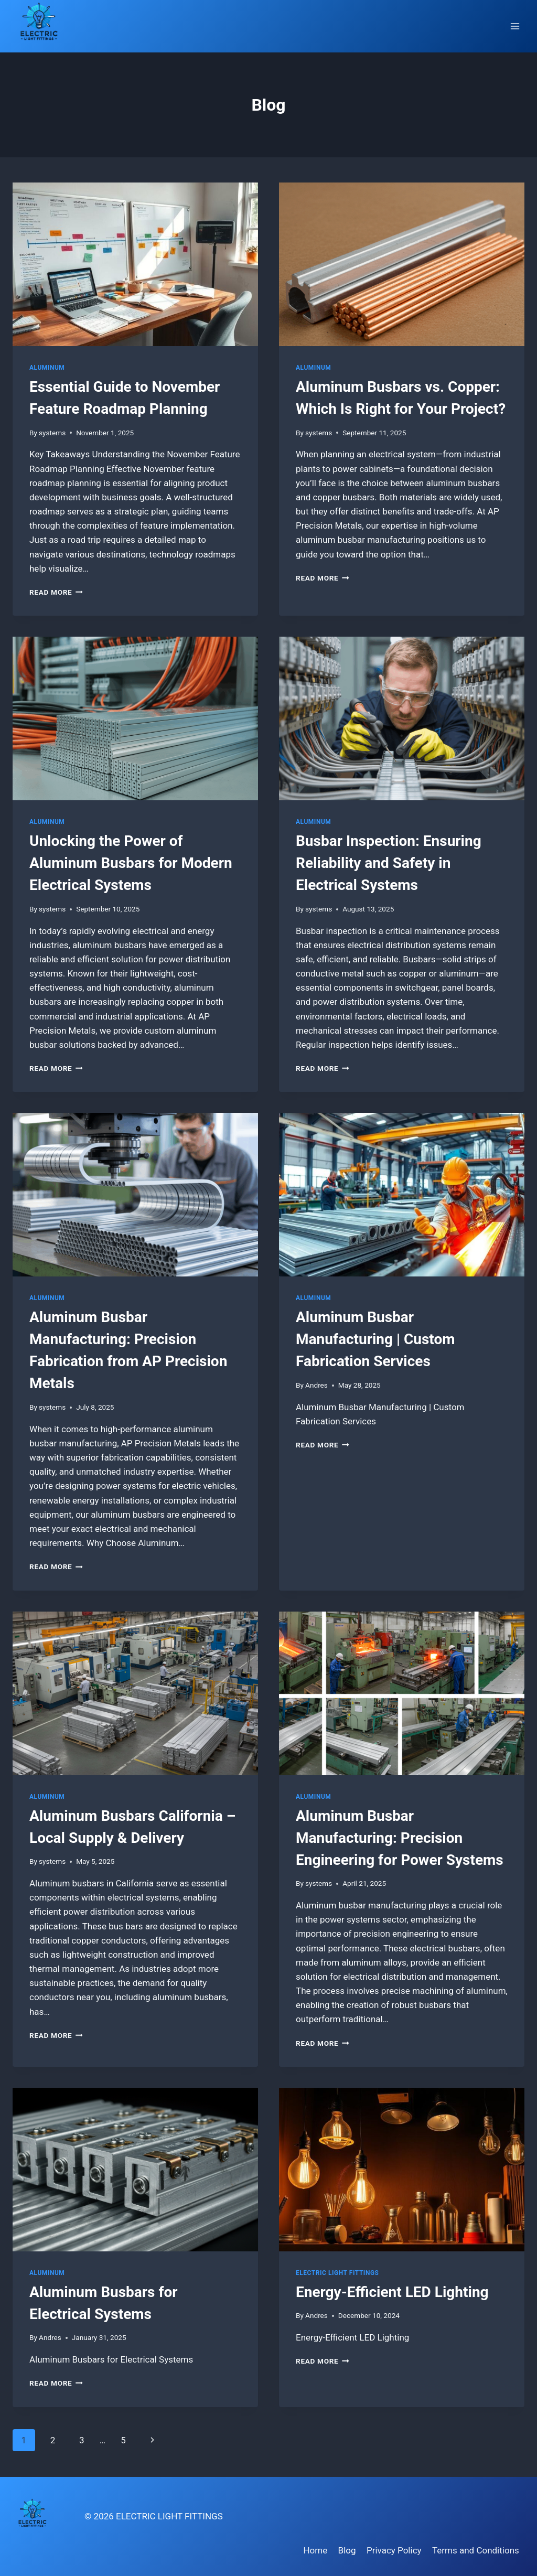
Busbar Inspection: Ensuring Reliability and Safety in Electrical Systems (388, 863)
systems (52, 432)
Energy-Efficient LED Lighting (392, 2292)
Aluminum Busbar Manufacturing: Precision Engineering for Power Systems (399, 1838)
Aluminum (47, 367)
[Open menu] (514, 26)
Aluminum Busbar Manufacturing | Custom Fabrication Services (375, 1339)
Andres (316, 1385)
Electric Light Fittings (337, 2273)
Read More (56, 592)
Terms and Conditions (475, 2550)
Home (315, 2550)
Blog (347, 2550)
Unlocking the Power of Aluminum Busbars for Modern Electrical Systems (130, 863)
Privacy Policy (394, 2550)
